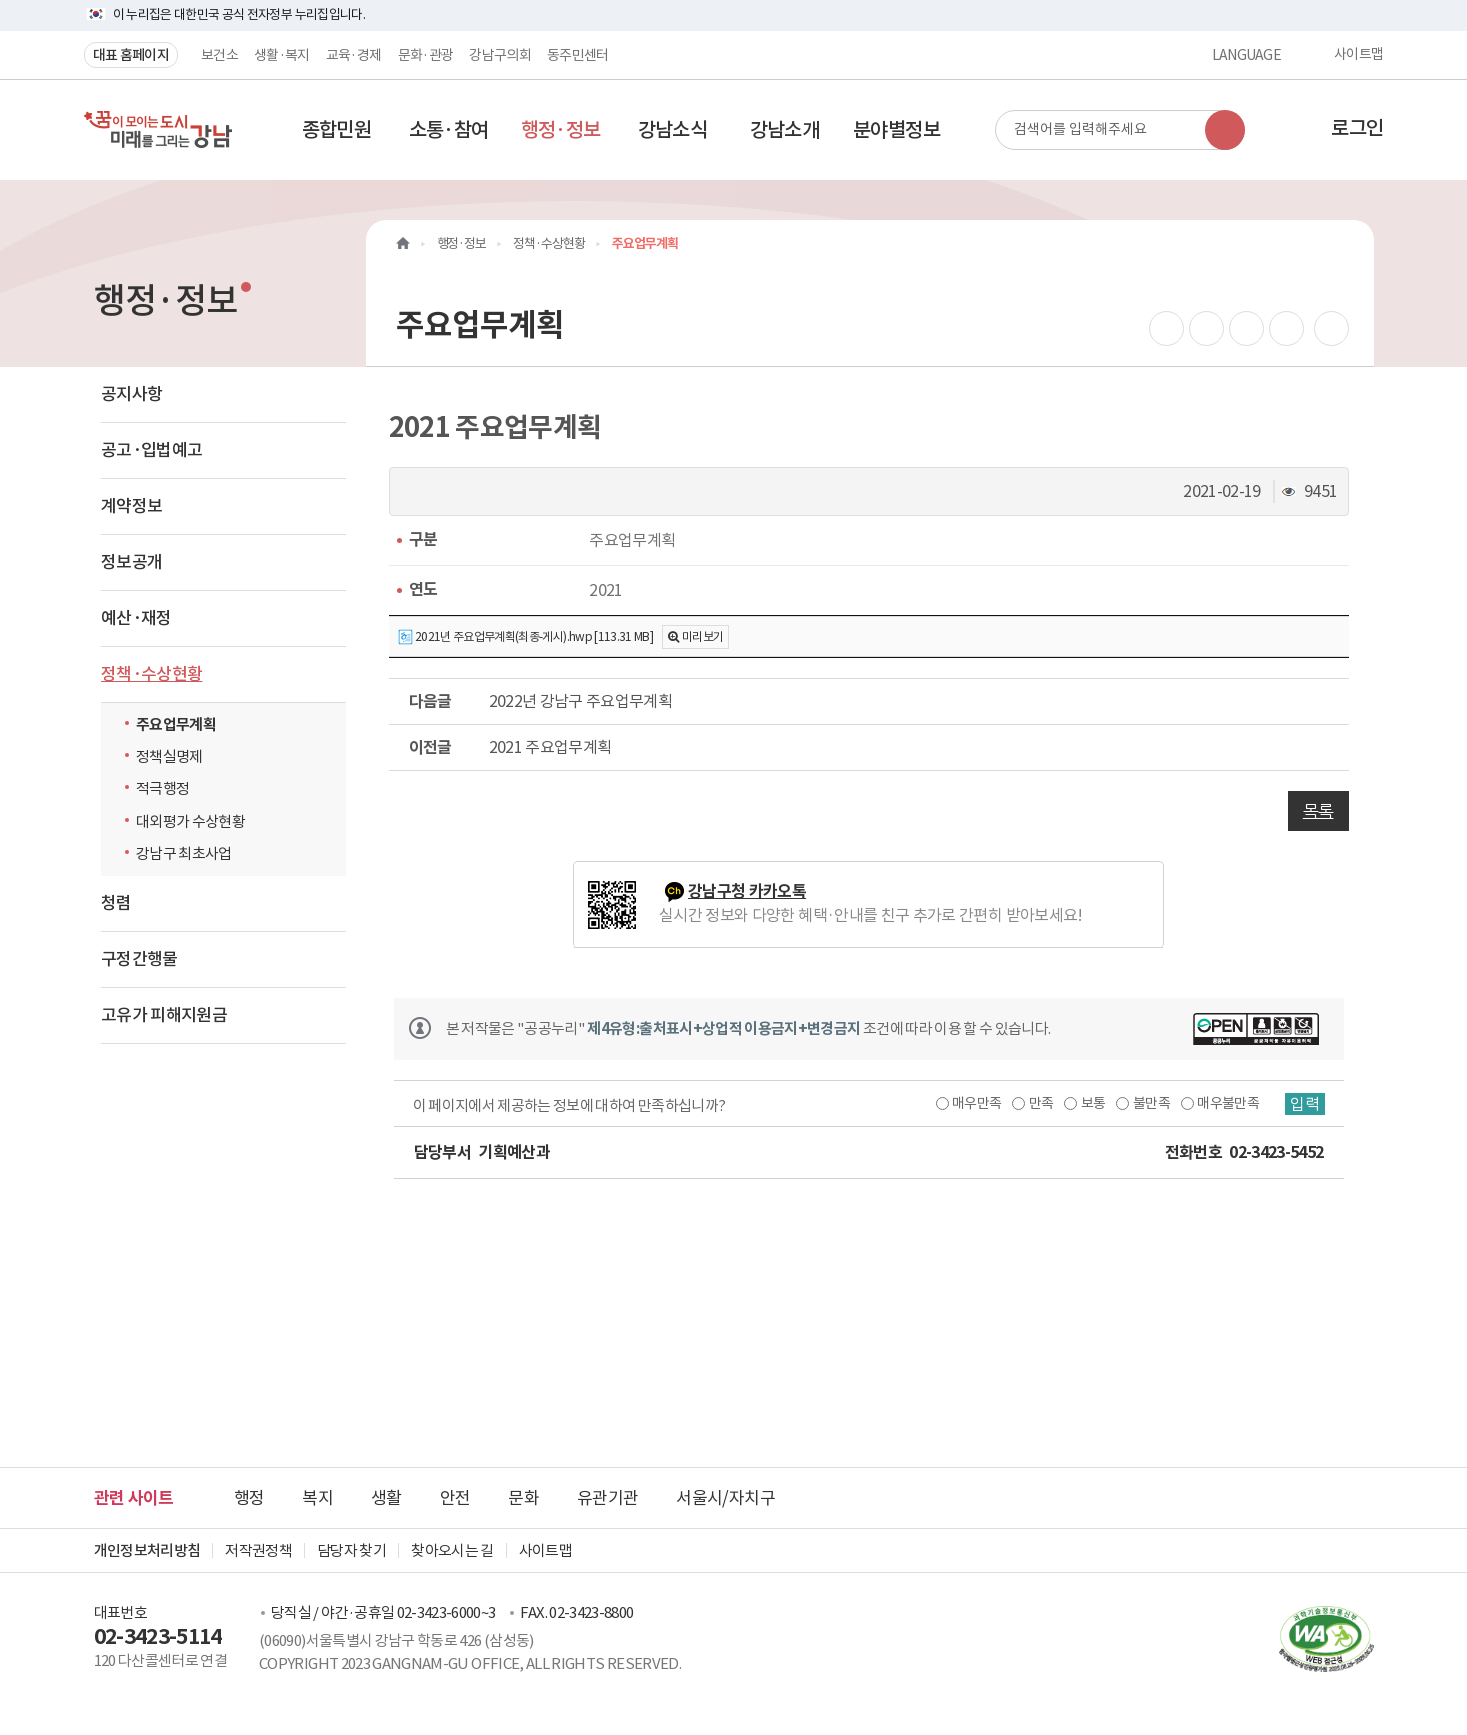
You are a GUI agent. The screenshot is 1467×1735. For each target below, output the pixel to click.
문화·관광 (426, 55)
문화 (523, 1498)
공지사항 (131, 394)
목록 (1318, 811)
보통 (1093, 1103)
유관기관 (607, 1498)
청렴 (116, 903)
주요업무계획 (176, 724)
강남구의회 (500, 55)
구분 (423, 539)
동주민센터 (578, 55)
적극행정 (162, 788)
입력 (1305, 1104)
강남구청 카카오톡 (747, 891)
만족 (1041, 1103)
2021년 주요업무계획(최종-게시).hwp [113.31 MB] (526, 637)
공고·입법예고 (151, 450)
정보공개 (131, 562)
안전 (455, 1498)
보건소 (219, 55)
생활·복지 (282, 55)
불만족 (1151, 1103)
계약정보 (131, 506)
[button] (337, 130)
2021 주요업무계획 (550, 747)
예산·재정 (136, 618)
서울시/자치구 (725, 1498)
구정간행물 (139, 959)
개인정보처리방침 (147, 1550)
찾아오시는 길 (452, 1550)
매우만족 (976, 1103)
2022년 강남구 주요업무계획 (581, 701)
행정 (249, 1498)
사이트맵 (1358, 55)
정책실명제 (169, 756)
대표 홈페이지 (131, 55)
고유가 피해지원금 (164, 1015)
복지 (317, 1498)
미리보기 (702, 636)
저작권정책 (258, 1550)
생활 (386, 1498)
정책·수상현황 (151, 674)
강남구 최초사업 (184, 853)
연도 (423, 589)
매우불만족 (1228, 1103)
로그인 (1357, 128)
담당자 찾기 (351, 1550)
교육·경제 (354, 55)
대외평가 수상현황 (190, 821)
